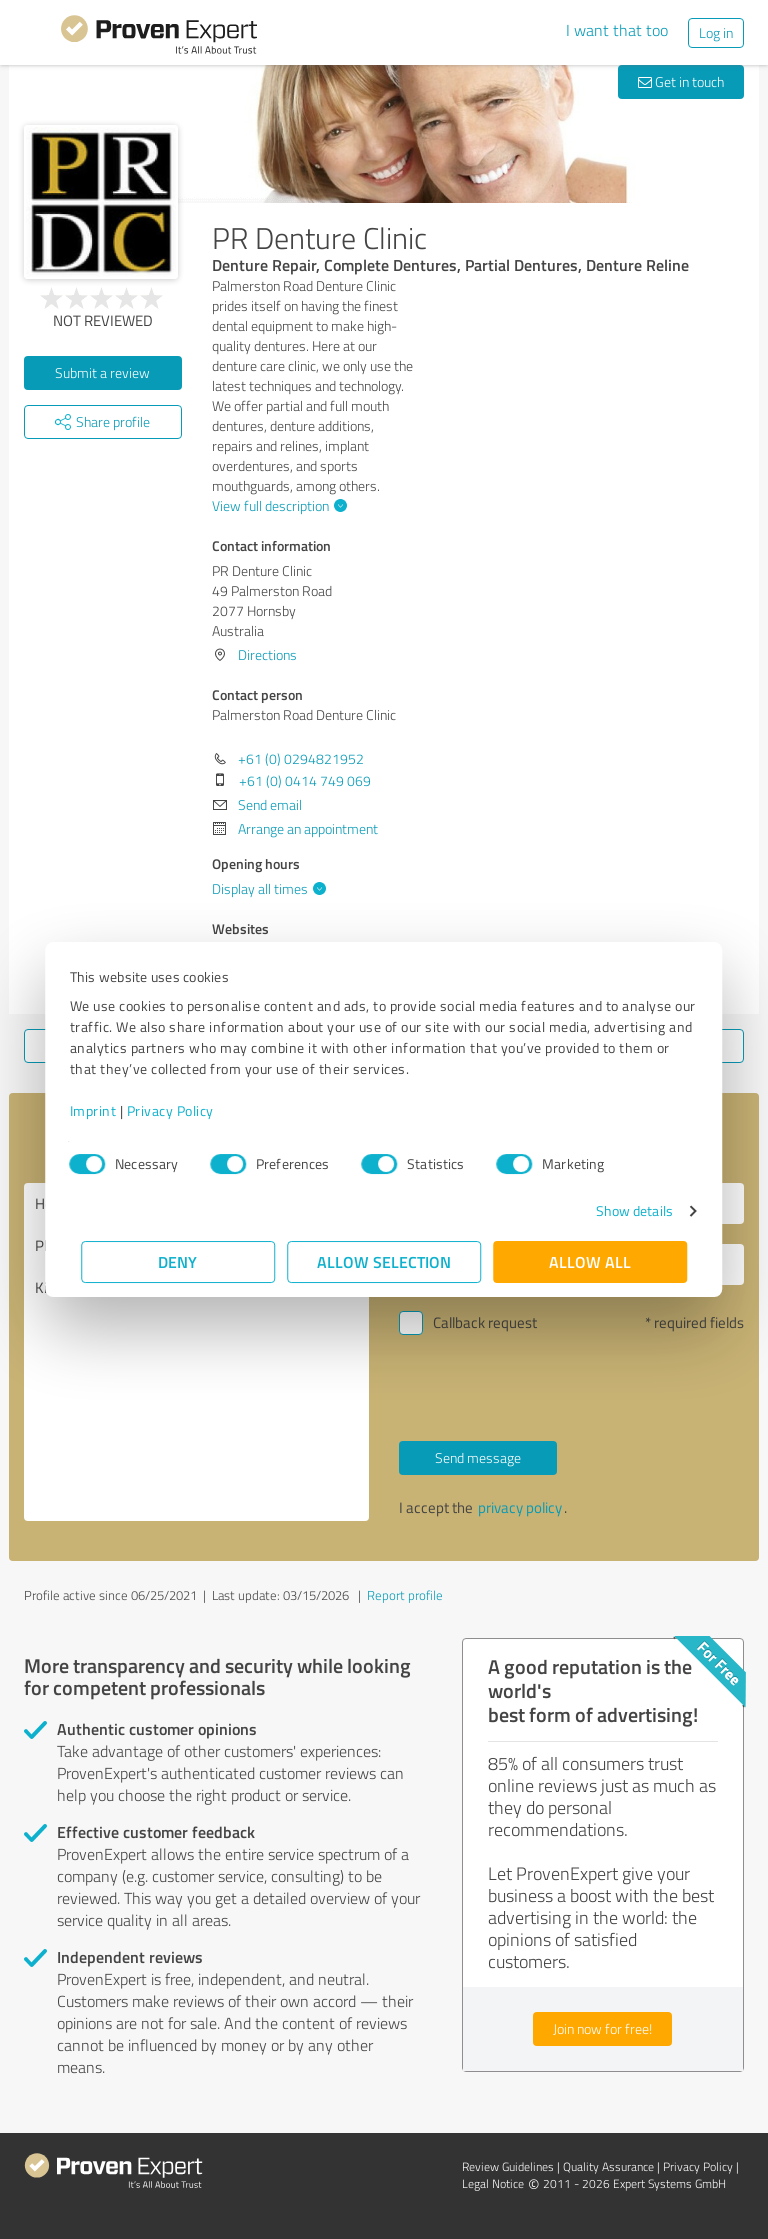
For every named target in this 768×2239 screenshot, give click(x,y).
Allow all (590, 1261)
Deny (178, 1261)
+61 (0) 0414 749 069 (305, 780)
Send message (478, 1457)
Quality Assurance (608, 2166)
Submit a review (102, 372)
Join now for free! (602, 2028)
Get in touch (681, 81)
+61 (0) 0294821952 (301, 758)
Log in (716, 32)
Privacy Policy (181, 1110)
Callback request (485, 1322)
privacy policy (520, 1507)
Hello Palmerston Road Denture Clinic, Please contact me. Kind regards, (196, 1352)
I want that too (617, 30)
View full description (277, 505)
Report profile (405, 1595)
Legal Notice (493, 2183)
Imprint (104, 1110)
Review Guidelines (508, 2166)
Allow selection (384, 1261)
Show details (622, 1210)
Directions (267, 654)
